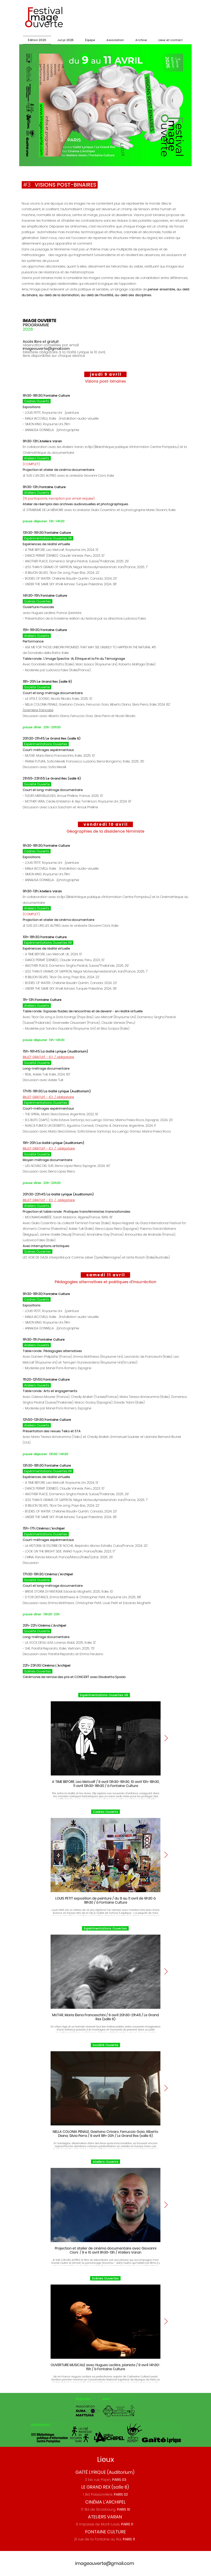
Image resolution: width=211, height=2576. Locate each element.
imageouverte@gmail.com (46, 348)
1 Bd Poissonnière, (98, 2494)
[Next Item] (166, 1738)
